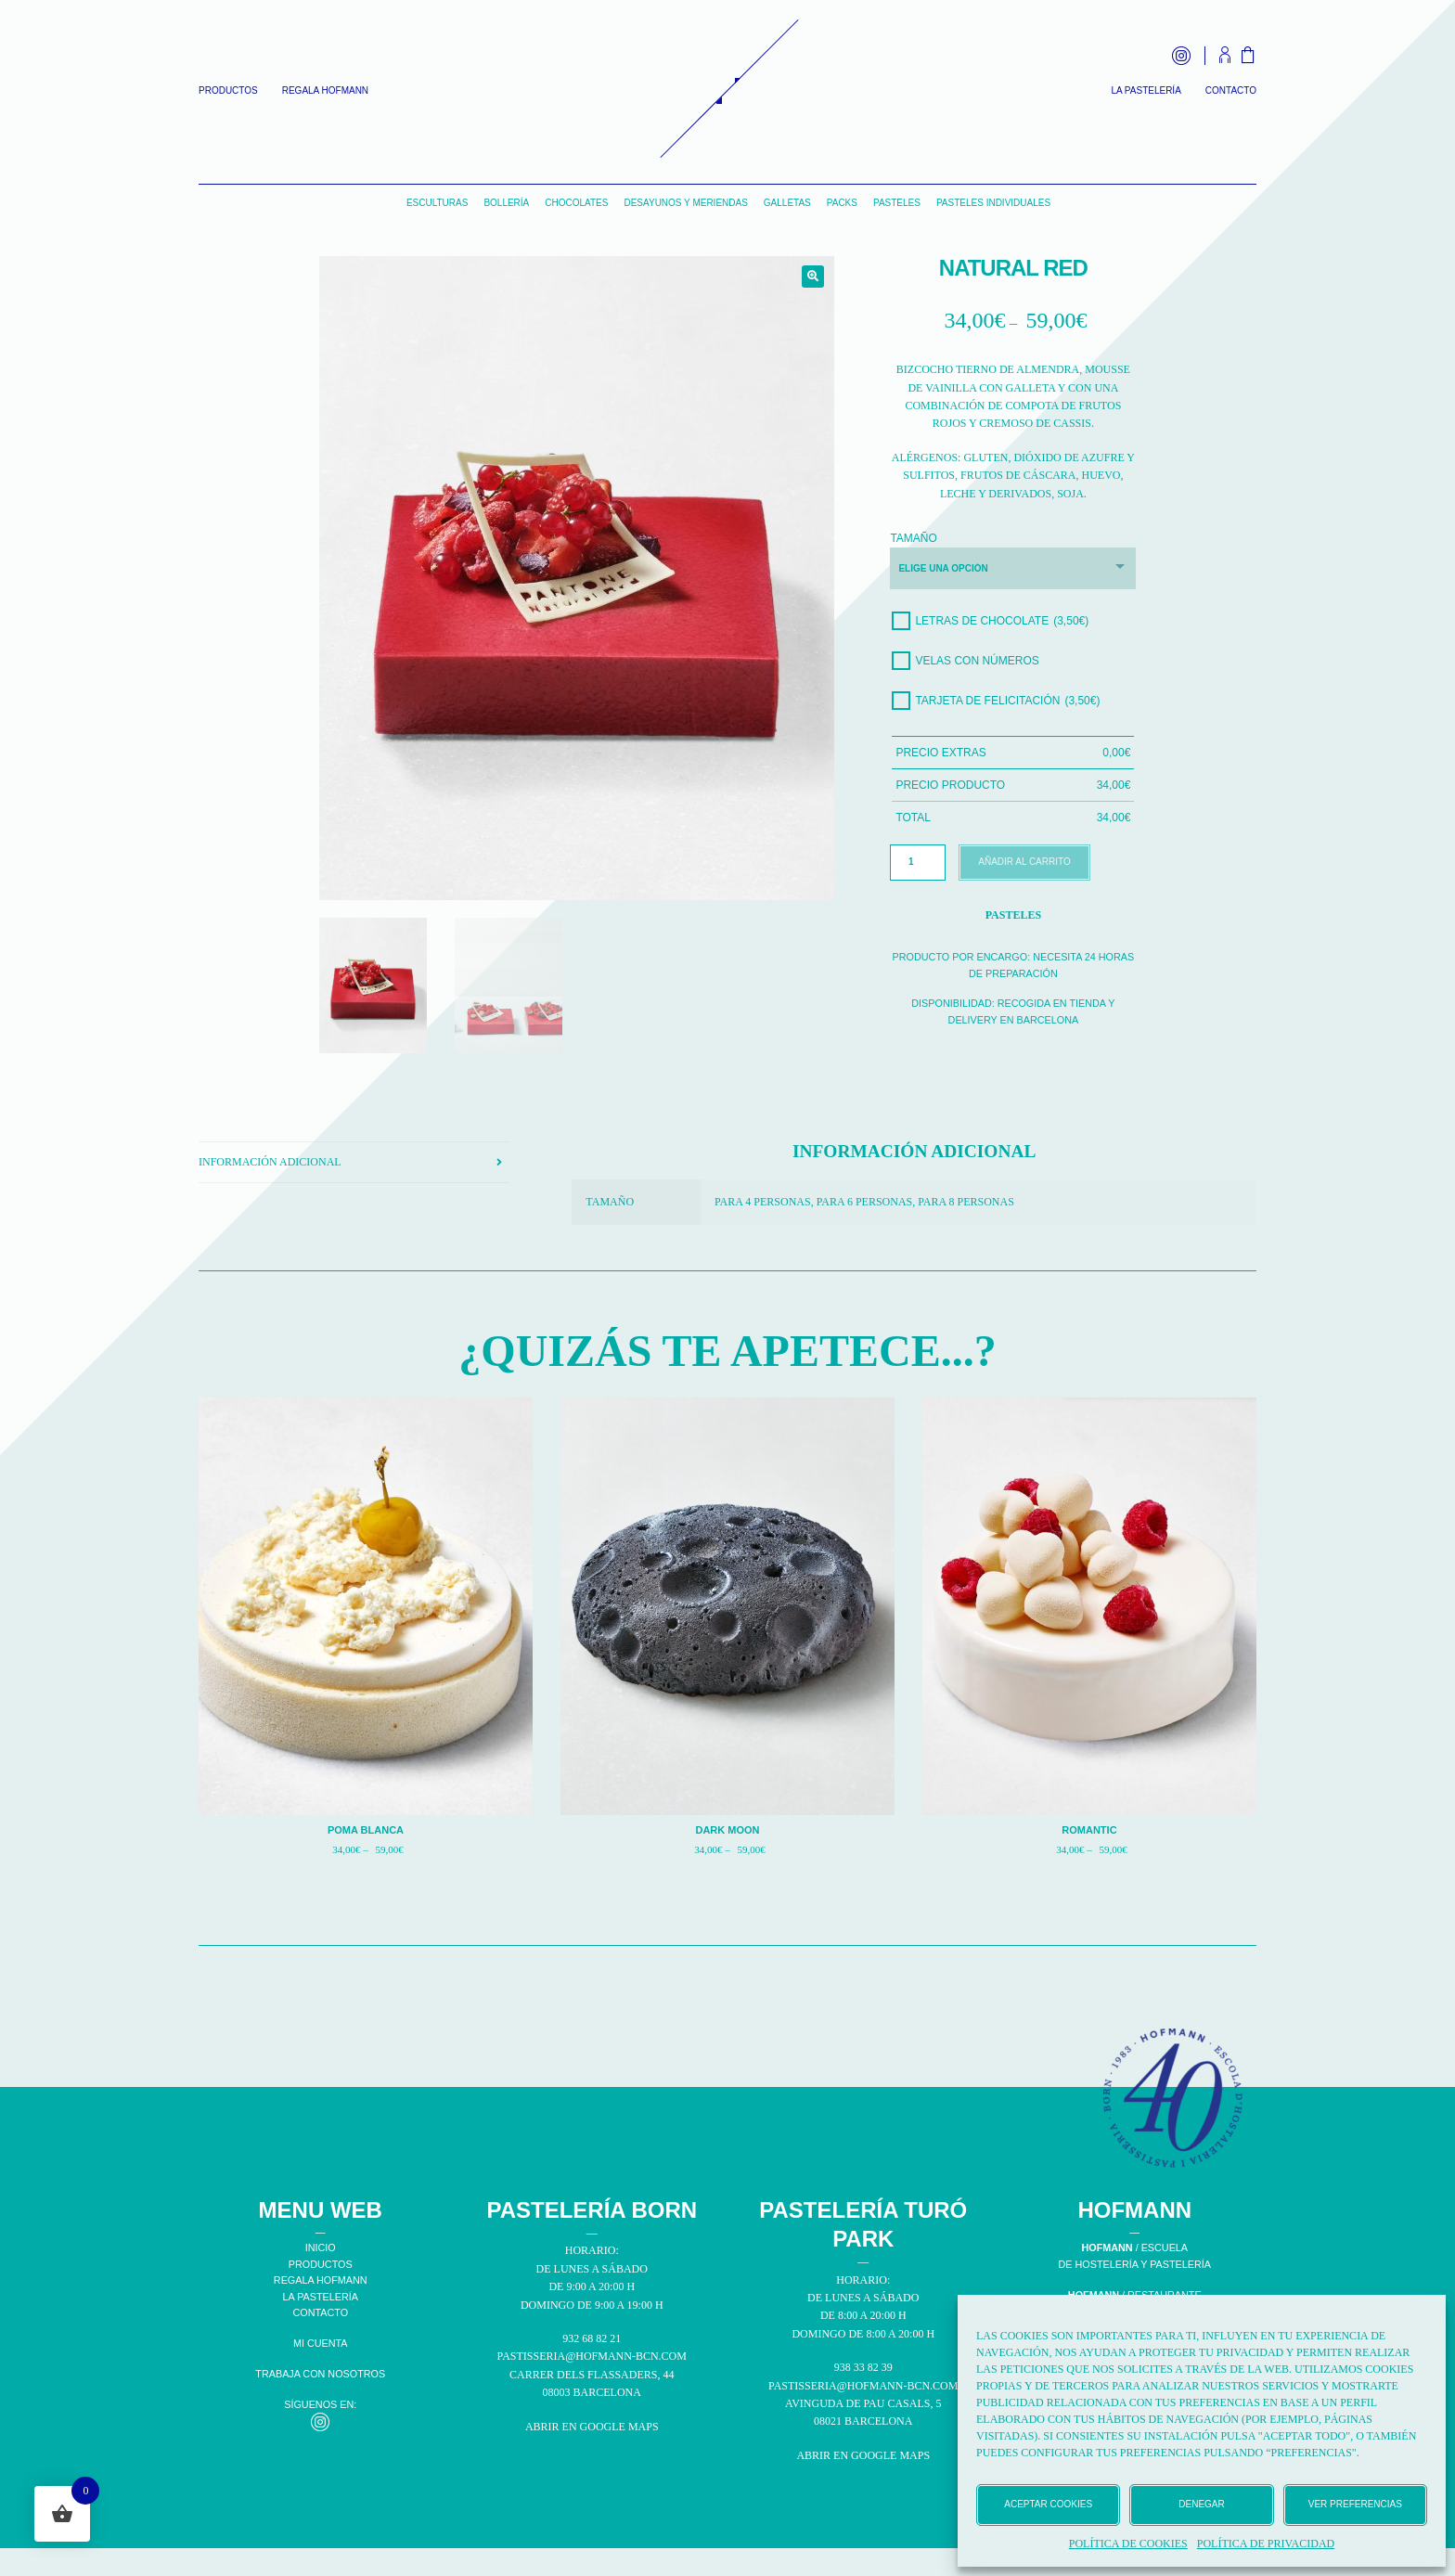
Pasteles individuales (993, 203)
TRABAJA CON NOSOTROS (320, 2373)
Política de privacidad (1265, 2543)
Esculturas (437, 203)
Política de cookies (1128, 2543)
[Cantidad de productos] (918, 862)
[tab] (354, 1162)
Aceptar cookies (1048, 2504)
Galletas (787, 203)
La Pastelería (1145, 91)
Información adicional (270, 1161)
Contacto (1230, 91)
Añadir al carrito (1024, 862)
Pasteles (897, 203)
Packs (842, 203)
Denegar (1201, 2504)
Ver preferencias (1355, 2504)
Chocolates (576, 203)
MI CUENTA (320, 2343)
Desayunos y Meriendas (685, 203)
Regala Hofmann (325, 91)
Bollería (506, 203)
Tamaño (913, 538)
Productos (228, 91)
